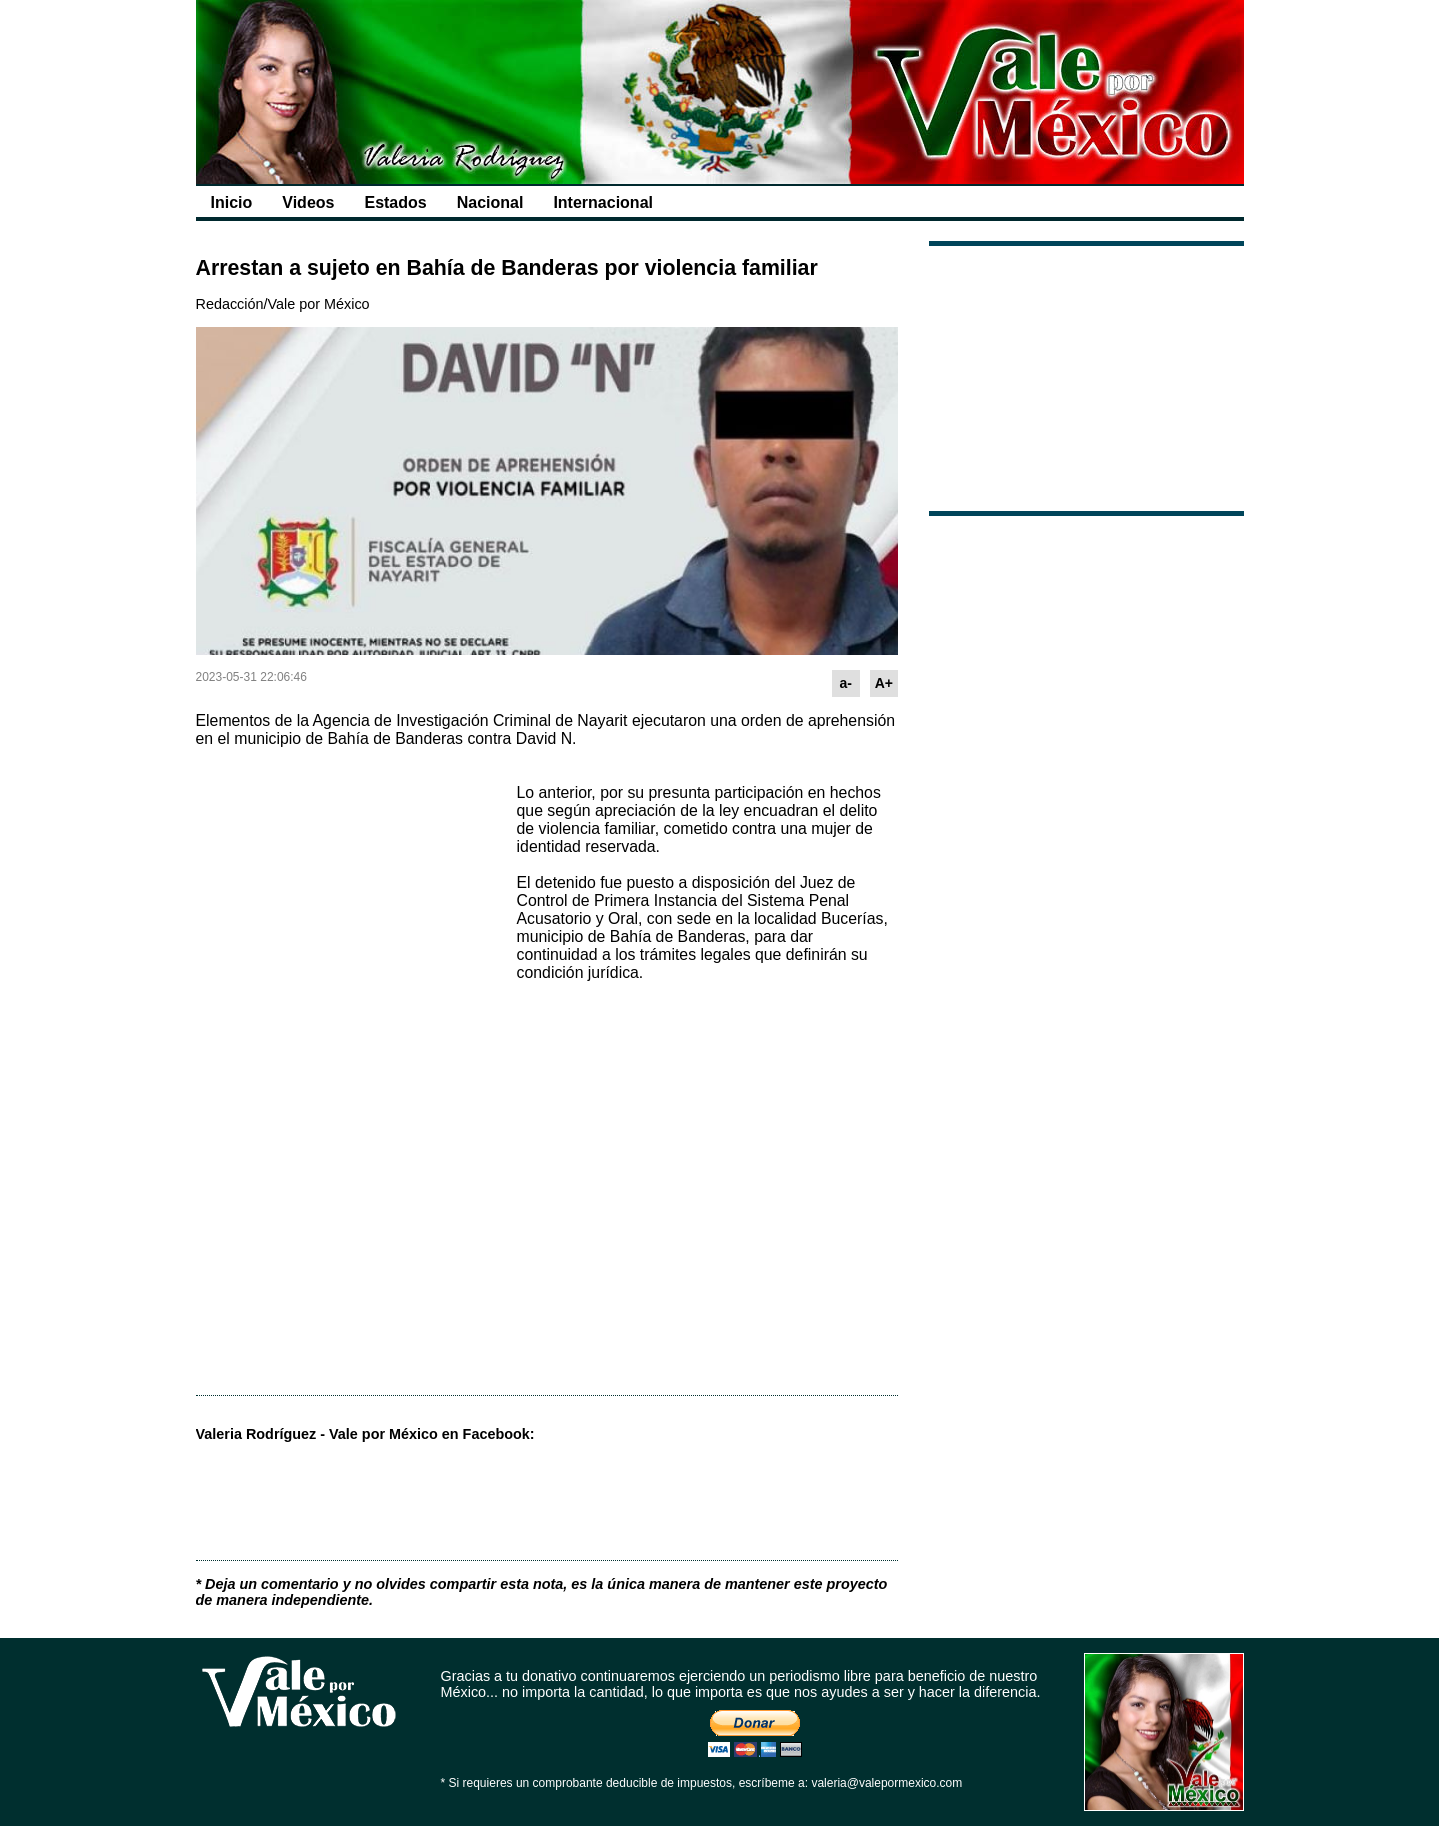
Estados (395, 202)
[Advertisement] (346, 891)
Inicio (232, 202)
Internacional (603, 202)
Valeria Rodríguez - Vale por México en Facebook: (365, 1434)
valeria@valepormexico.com (886, 1783)
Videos (308, 202)
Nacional (490, 202)
